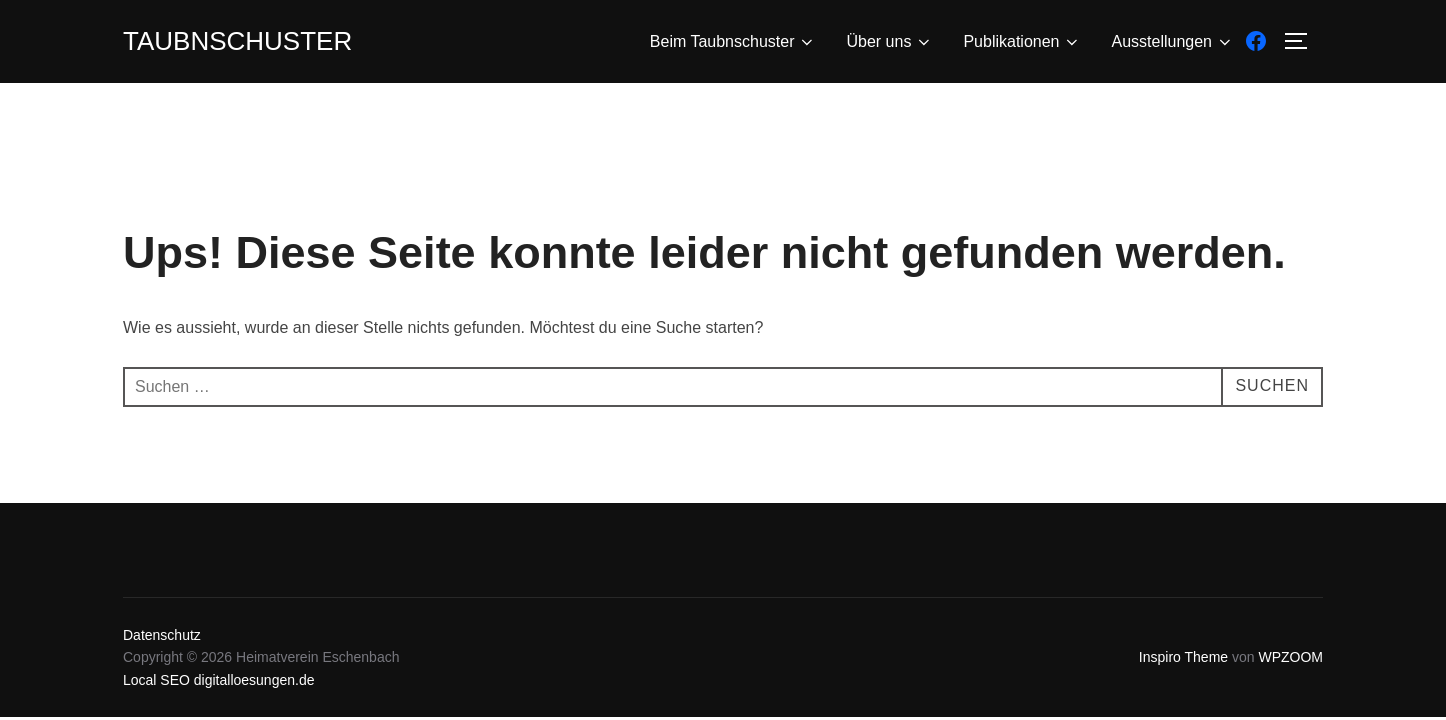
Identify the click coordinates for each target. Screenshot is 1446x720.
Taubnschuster (237, 41)
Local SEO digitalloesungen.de (218, 680)
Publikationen (1022, 42)
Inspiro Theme (1183, 657)
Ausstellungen (1172, 42)
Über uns (889, 42)
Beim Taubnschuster (733, 42)
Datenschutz (162, 635)
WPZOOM (1290, 657)
